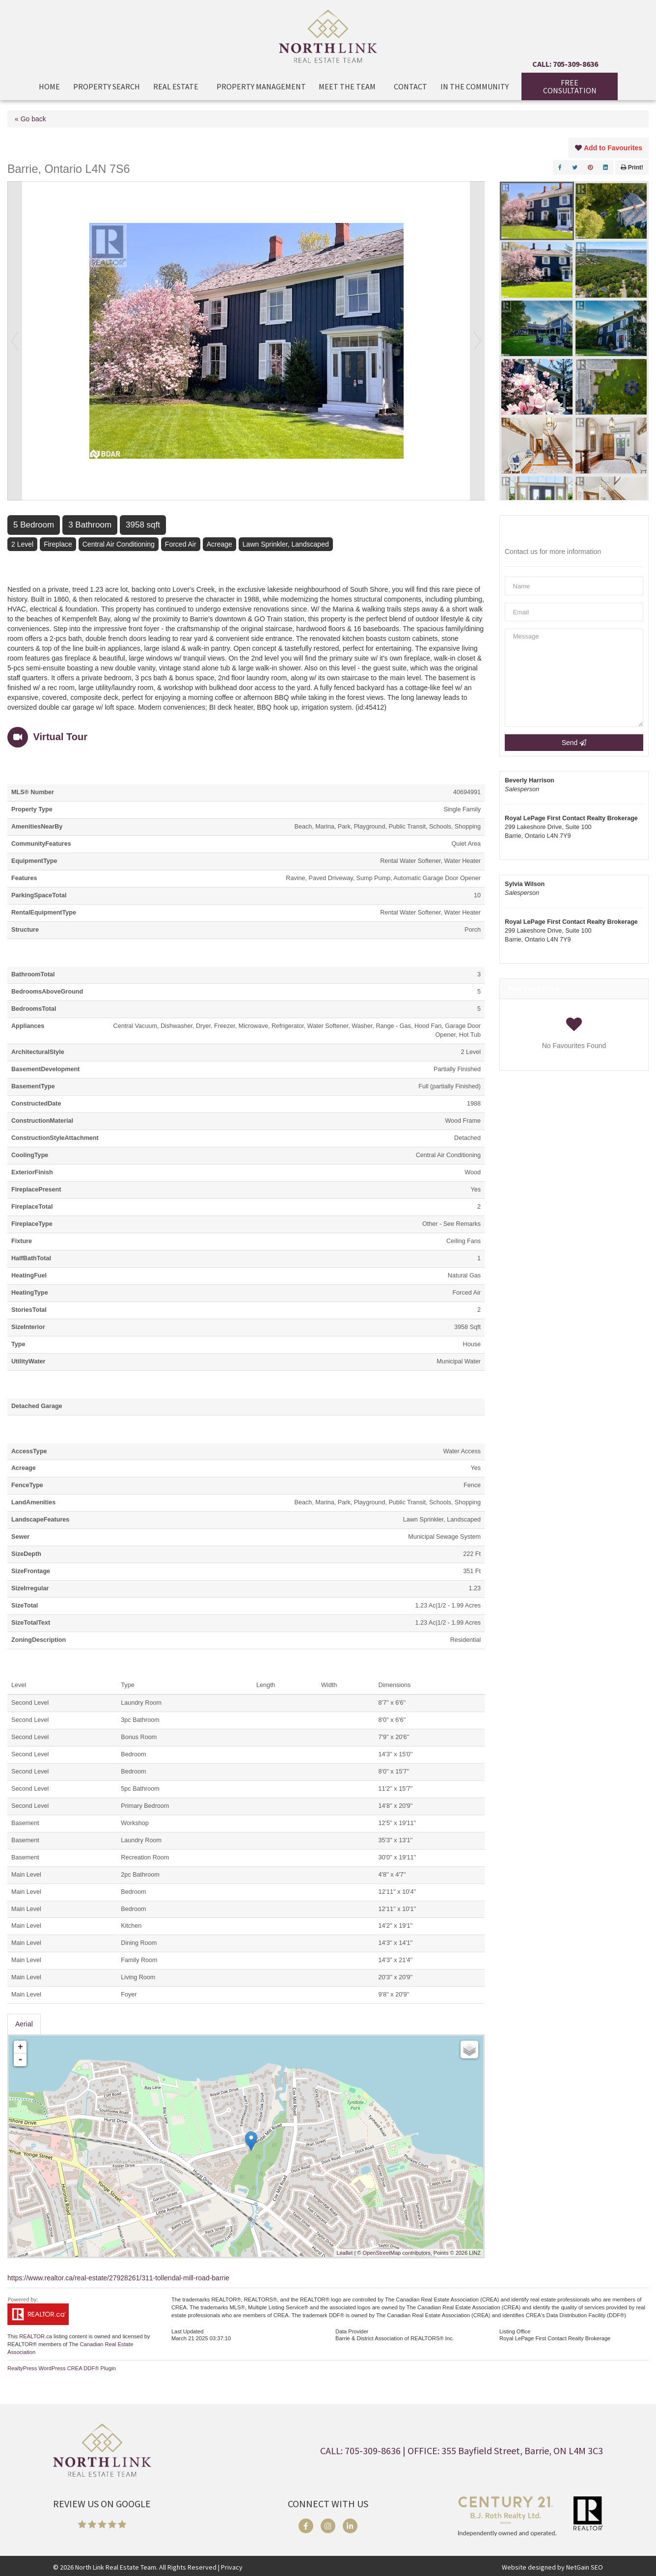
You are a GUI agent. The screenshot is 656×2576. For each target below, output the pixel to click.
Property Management (261, 86)
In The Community (474, 86)
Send (574, 743)
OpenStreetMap (382, 2253)
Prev (14, 340)
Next (477, 340)
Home (49, 86)
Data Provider (351, 2331)
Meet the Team (350, 86)
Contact (410, 86)
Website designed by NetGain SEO (552, 2567)
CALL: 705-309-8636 (565, 64)
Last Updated (187, 2331)
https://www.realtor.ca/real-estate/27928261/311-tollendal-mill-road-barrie (118, 2278)
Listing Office (514, 2331)
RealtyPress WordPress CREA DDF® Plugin (61, 2368)
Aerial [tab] (24, 2024)
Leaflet (344, 2253)
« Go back (30, 119)
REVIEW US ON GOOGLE (102, 2503)
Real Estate (178, 86)
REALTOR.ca (35, 2336)
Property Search (106, 86)
